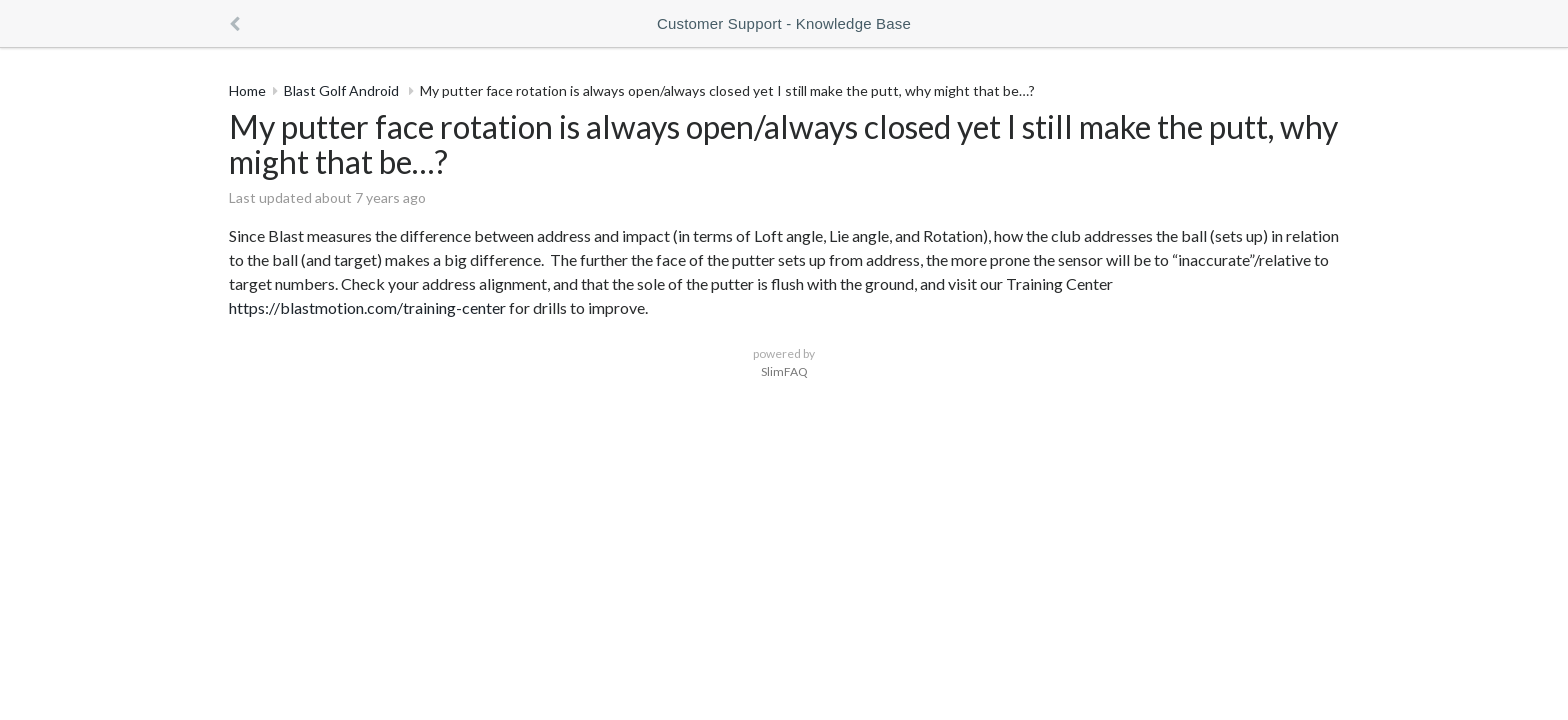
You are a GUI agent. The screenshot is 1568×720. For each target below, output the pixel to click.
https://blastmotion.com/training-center (367, 307)
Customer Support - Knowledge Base (784, 23)
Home (247, 90)
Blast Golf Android (343, 90)
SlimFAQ (784, 371)
